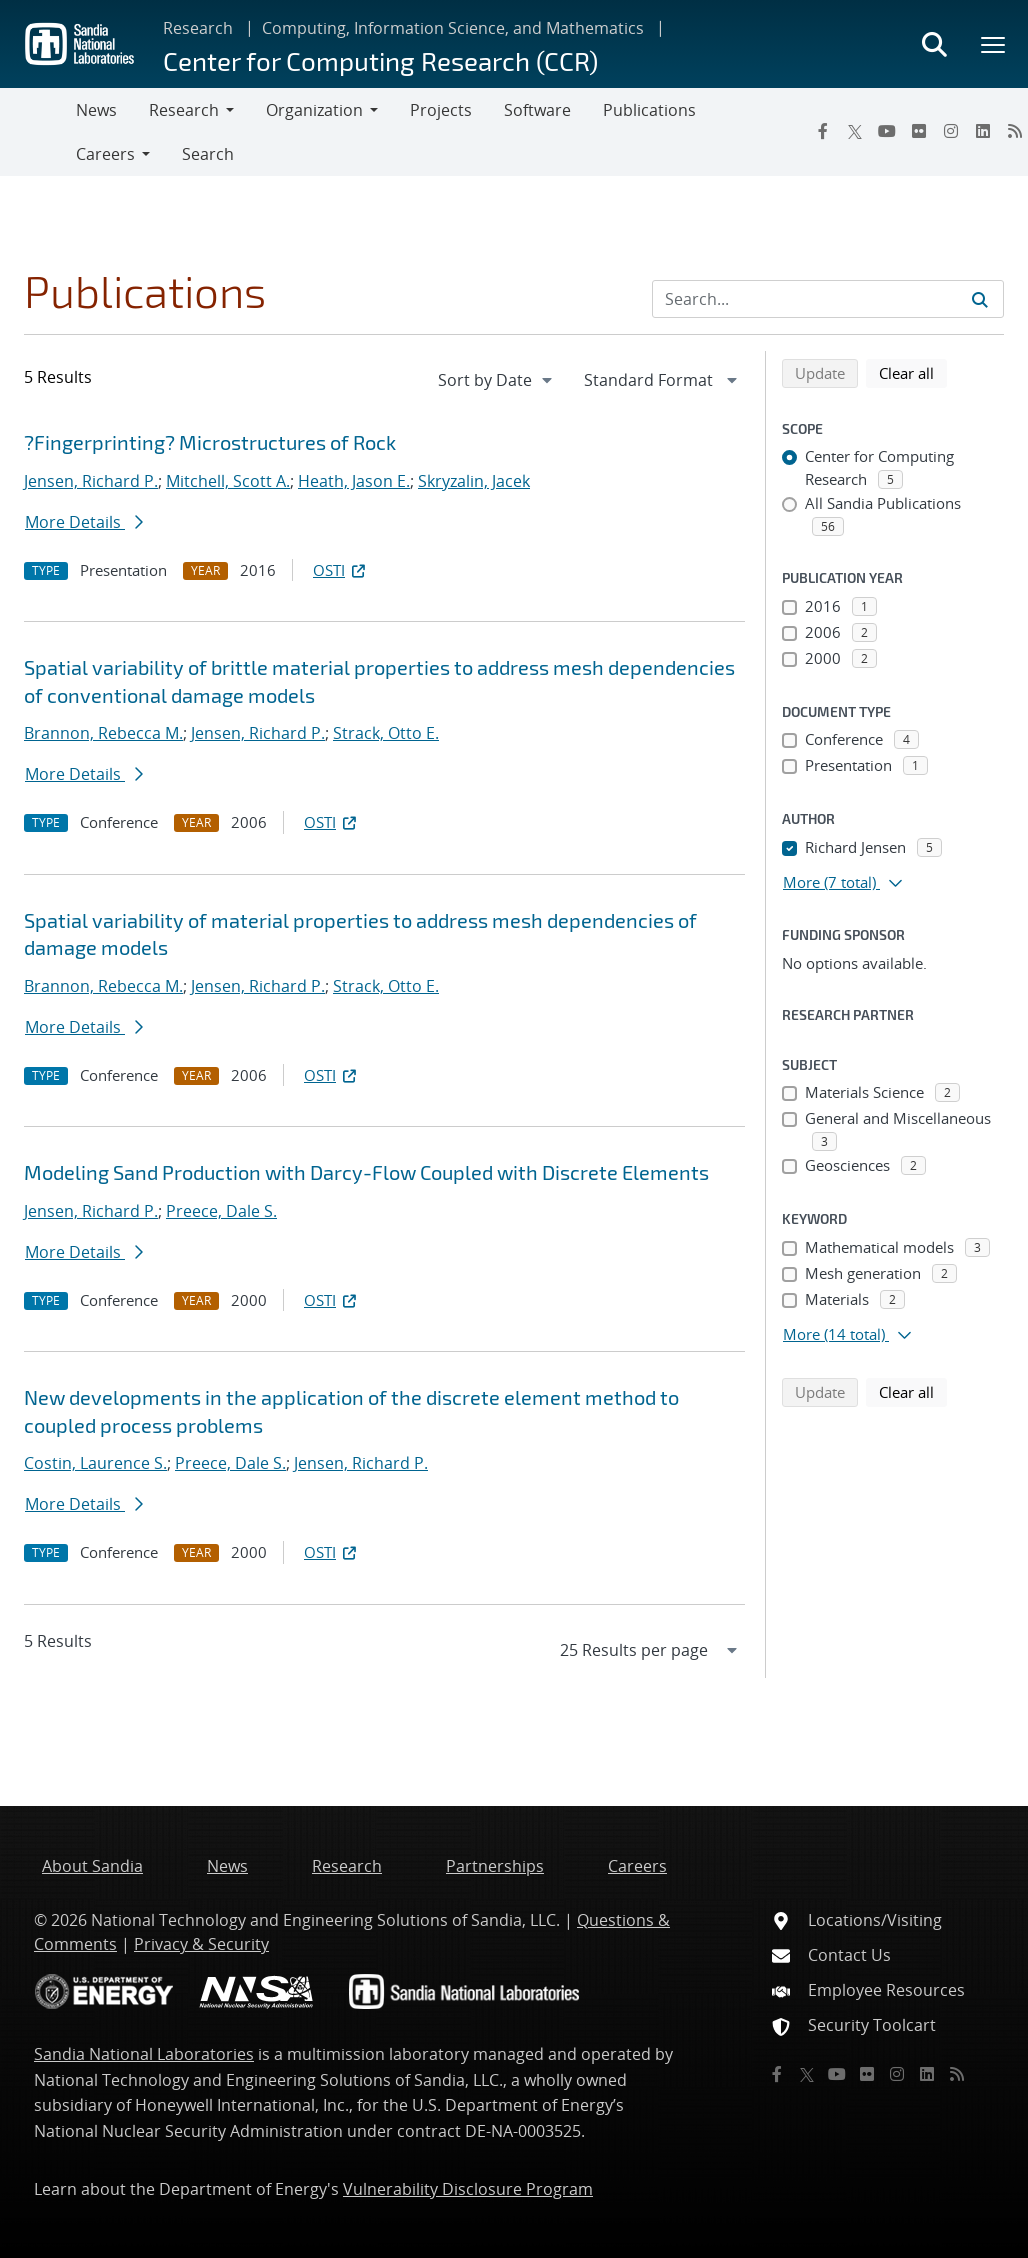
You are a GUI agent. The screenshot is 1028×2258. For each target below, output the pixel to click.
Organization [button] (314, 110)
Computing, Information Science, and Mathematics (453, 28)
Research (198, 28)
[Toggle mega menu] (994, 44)
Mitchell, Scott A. (228, 481)
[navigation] (497, 380)
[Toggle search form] (934, 44)
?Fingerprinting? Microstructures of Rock (210, 442)
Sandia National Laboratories (144, 2054)
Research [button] (184, 110)
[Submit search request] (980, 299)
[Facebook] (823, 131)
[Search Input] (828, 299)
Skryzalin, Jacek (474, 481)
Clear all (913, 372)
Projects (441, 110)
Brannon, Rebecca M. (103, 733)
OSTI (341, 570)
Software (537, 110)
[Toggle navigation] (38, 132)
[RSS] (957, 2074)
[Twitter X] (855, 131)
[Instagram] (951, 131)
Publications (649, 110)
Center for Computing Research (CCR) (380, 60)
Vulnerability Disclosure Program (468, 2189)
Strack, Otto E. (386, 733)
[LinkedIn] (983, 131)
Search (208, 154)
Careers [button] (105, 154)
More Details (84, 522)
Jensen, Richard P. (91, 481)
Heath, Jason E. (354, 481)
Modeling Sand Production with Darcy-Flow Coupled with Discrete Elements (366, 1172)
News (96, 110)
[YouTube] (887, 131)
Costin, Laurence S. (95, 1463)
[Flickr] (919, 131)
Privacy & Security (201, 1944)
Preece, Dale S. (221, 1211)
